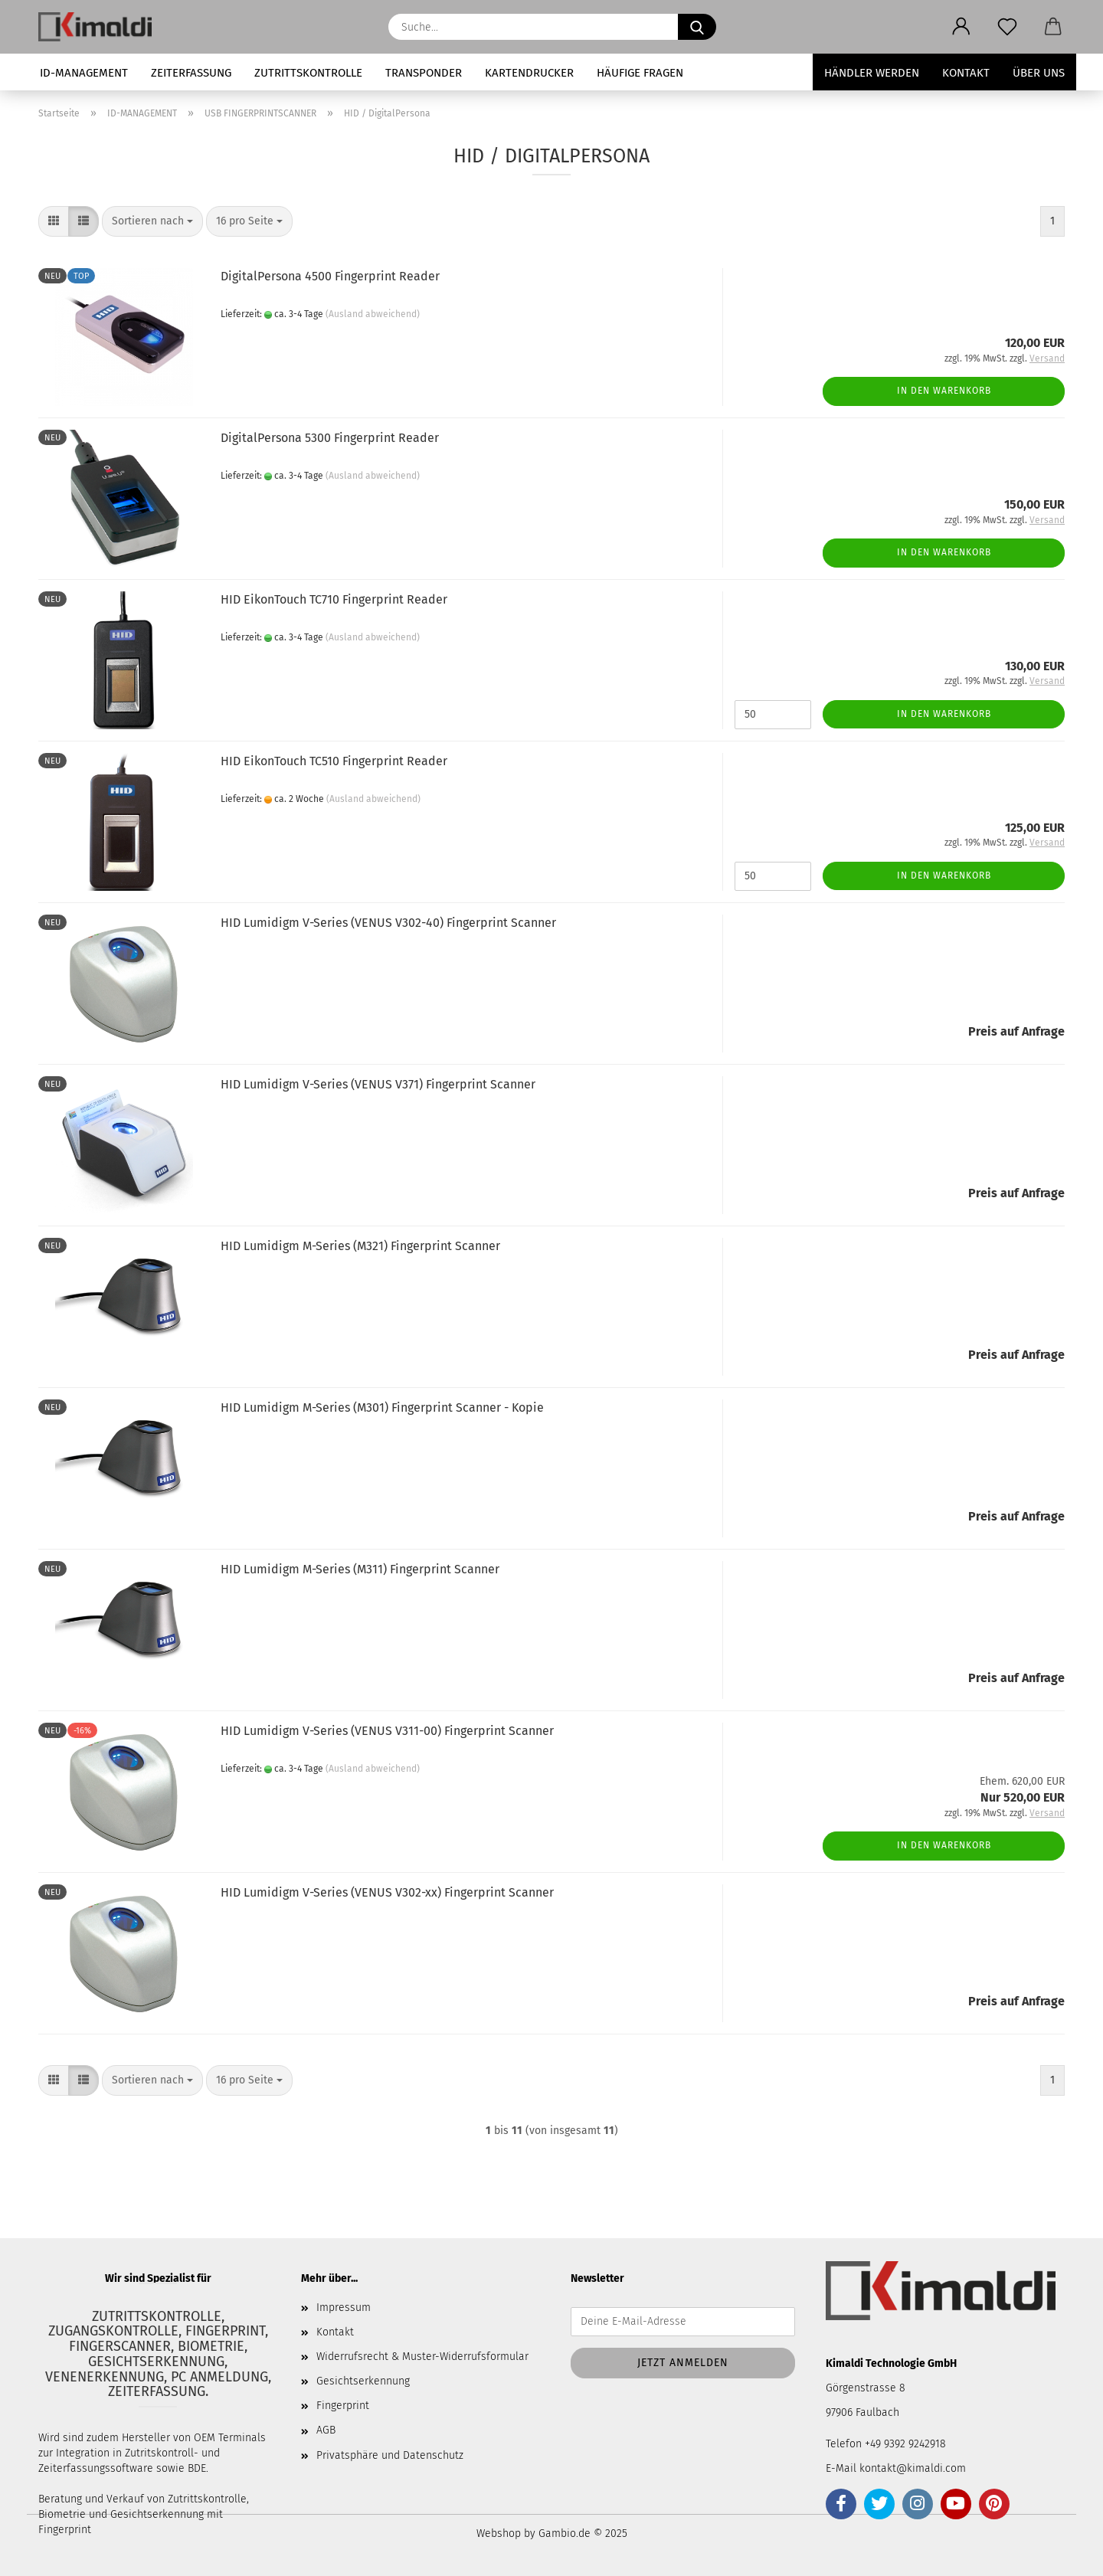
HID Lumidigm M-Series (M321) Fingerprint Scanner (360, 1246)
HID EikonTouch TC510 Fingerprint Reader (334, 761)
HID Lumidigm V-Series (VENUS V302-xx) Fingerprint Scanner (387, 1892)
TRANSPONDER (423, 73)
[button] (961, 27)
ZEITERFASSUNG (191, 73)
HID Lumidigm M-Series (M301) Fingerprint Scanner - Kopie (382, 1407)
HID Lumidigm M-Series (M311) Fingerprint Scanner (360, 1569)
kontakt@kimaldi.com (912, 2468)
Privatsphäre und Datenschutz (389, 2455)
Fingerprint (342, 2405)
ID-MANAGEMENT (84, 73)
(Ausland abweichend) (373, 314)
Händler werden (871, 73)
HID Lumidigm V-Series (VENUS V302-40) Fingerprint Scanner (388, 922)
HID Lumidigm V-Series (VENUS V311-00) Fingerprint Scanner (387, 1730)
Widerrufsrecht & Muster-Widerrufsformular (422, 2356)
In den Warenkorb (944, 390)
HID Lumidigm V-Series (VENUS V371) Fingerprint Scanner (378, 1084)
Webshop (498, 2533)
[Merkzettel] (1007, 27)
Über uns (1039, 73)
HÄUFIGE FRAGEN (640, 73)
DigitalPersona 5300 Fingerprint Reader (330, 437)
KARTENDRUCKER (529, 73)
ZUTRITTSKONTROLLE (308, 73)
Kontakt (966, 73)
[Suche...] (697, 27)
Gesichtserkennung (363, 2381)
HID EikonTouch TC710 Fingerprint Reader (334, 599)
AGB (325, 2430)
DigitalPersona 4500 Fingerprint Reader (330, 276)
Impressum (343, 2307)
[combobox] (152, 221)
